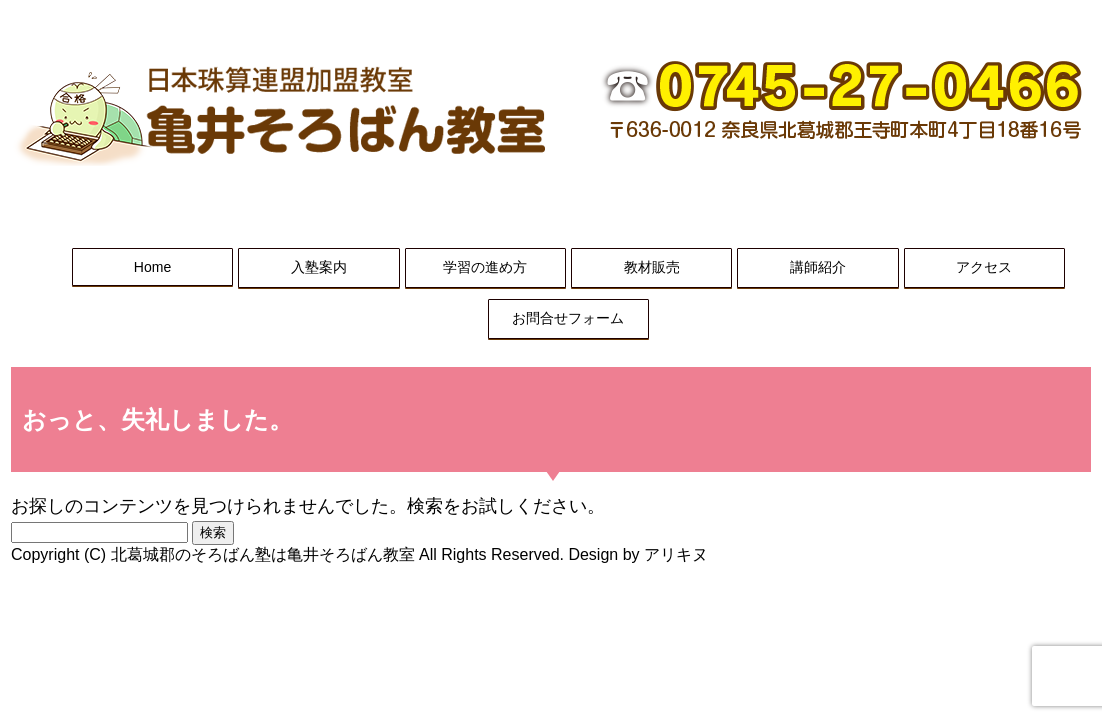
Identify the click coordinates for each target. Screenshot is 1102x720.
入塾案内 (319, 267)
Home (152, 267)
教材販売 (652, 267)
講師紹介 (818, 267)
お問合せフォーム (568, 318)
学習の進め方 (485, 267)
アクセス (984, 267)
